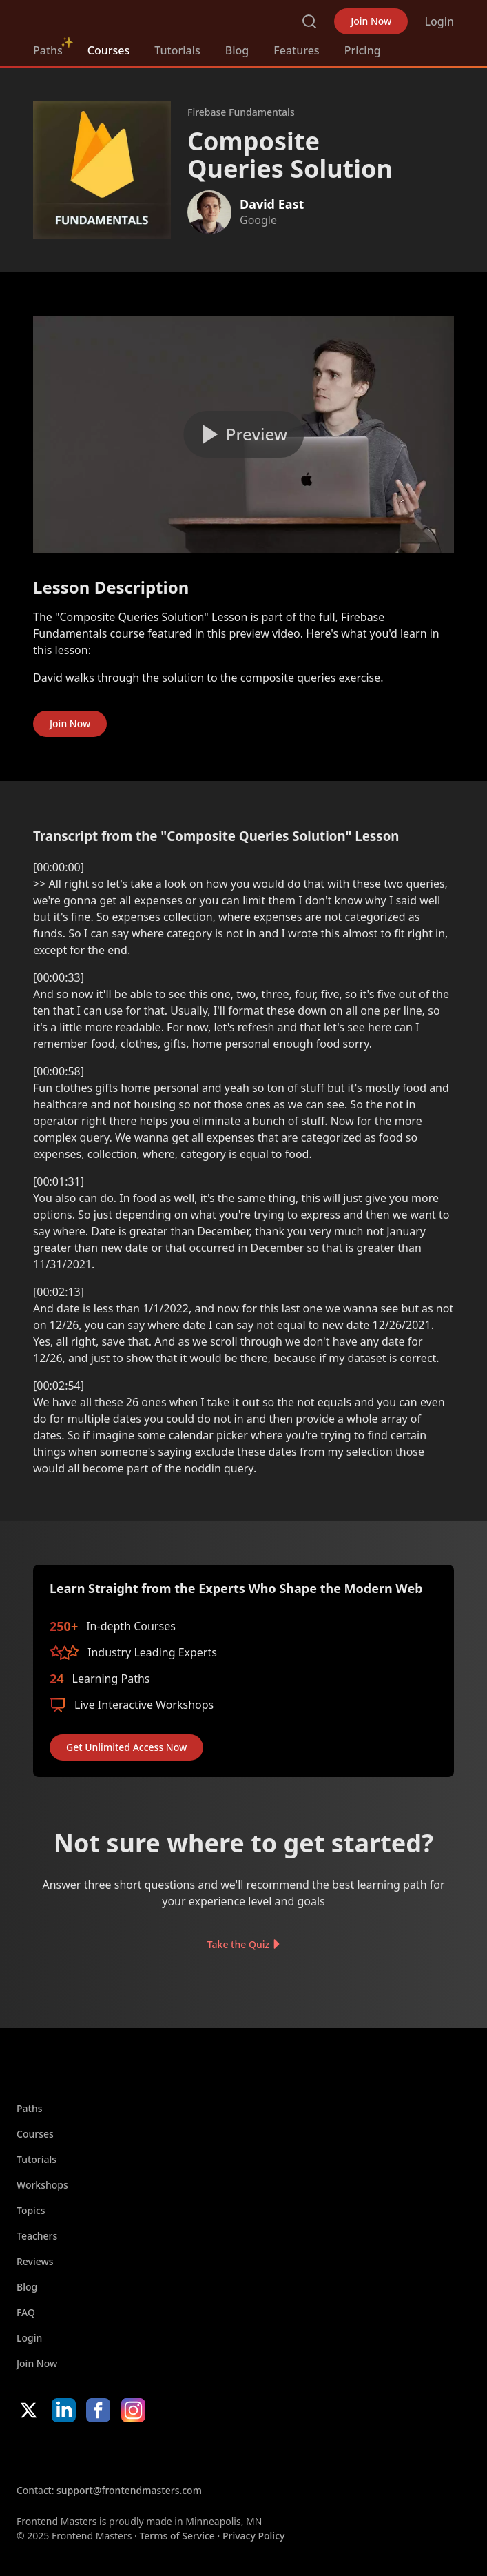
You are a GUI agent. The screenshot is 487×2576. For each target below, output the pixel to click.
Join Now (371, 21)
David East (272, 204)
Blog (237, 50)
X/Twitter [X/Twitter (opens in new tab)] (29, 2410)
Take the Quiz (238, 1943)
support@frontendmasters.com (129, 2490)
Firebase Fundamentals (241, 112)
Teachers (37, 2235)
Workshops (42, 2184)
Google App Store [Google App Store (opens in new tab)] (156, 2452)
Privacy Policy (253, 2535)
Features (296, 50)
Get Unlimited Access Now (126, 1747)
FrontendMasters (105, 18)
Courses (108, 50)
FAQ (26, 2312)
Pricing (362, 50)
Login (439, 21)
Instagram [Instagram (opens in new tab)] (133, 2410)
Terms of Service (176, 2535)
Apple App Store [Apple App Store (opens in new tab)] (58, 2452)
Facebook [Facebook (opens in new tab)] (98, 2410)
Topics (31, 2210)
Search (309, 21)
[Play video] (243, 434)
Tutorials (177, 50)
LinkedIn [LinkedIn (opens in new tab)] (64, 2410)
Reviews (35, 2261)
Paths (48, 50)
